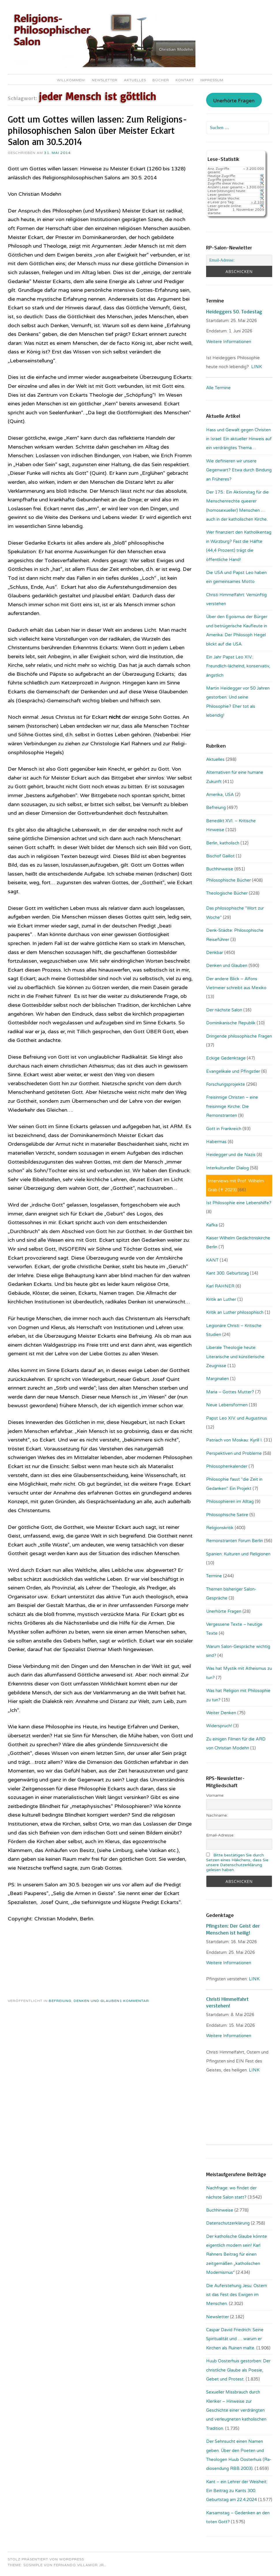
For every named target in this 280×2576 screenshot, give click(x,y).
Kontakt (185, 80)
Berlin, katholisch (222, 843)
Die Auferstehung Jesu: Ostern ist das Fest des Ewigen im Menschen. (236, 2294)
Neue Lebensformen (227, 1405)
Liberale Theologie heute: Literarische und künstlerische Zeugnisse (235, 1356)
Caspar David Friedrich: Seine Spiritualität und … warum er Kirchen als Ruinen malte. (235, 2339)
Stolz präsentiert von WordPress (46, 2559)
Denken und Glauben (97, 2001)
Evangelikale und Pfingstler (233, 1071)
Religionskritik (220, 1527)
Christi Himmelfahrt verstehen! (227, 2002)
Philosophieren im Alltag (230, 1501)
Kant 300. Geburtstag (227, 1273)
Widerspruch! (219, 1725)
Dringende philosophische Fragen (239, 1036)
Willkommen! (71, 80)
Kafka (212, 1225)
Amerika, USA (220, 794)
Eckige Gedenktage (226, 1058)
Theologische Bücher (227, 893)
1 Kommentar (134, 2001)
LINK (256, 366)
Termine (214, 1575)
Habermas (216, 1141)
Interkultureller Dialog (227, 1168)
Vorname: (215, 1795)
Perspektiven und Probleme (234, 1453)
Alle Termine (218, 387)
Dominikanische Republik (230, 1022)
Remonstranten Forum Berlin (234, 1540)
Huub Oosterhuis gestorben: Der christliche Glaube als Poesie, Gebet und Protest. (238, 2370)
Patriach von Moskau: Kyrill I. (234, 1440)
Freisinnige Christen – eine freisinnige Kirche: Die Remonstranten (232, 1106)
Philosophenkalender (226, 1466)
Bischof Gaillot (220, 856)
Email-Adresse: (220, 1835)
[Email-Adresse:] (239, 260)
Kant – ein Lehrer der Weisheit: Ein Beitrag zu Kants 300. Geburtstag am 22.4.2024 (236, 2490)
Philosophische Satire (227, 1514)
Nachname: (217, 1815)
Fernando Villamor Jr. (79, 2565)
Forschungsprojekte (225, 1084)
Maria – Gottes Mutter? (230, 1392)
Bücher (160, 80)
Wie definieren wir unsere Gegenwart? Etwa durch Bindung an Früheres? (239, 470)
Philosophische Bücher (228, 880)
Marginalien (217, 1378)
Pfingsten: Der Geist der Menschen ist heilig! (233, 1928)
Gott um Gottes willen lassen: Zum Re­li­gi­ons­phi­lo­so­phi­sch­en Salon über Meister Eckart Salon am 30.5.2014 (97, 130)
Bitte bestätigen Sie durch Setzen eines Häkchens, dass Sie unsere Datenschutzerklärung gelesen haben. (237, 1862)
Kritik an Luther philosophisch (235, 1312)
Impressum (211, 80)
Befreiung (60, 2001)
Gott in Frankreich (223, 1128)
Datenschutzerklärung (228, 2223)
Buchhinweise (219, 869)
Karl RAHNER (220, 1286)
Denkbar (214, 952)
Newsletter (104, 80)
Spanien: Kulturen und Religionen (238, 1554)
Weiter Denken (221, 1712)
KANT (212, 1260)
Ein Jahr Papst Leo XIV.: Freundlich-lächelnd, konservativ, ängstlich (238, 666)
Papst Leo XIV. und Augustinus (236, 1418)
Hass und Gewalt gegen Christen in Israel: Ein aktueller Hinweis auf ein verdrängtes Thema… (239, 439)
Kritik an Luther (221, 1299)
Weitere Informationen (228, 341)
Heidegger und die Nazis (230, 1154)
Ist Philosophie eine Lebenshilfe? (238, 1202)
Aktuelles (135, 80)
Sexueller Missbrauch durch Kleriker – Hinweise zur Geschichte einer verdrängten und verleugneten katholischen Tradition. (236, 2410)
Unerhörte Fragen (234, 101)
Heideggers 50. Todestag (234, 311)
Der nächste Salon (224, 1010)
